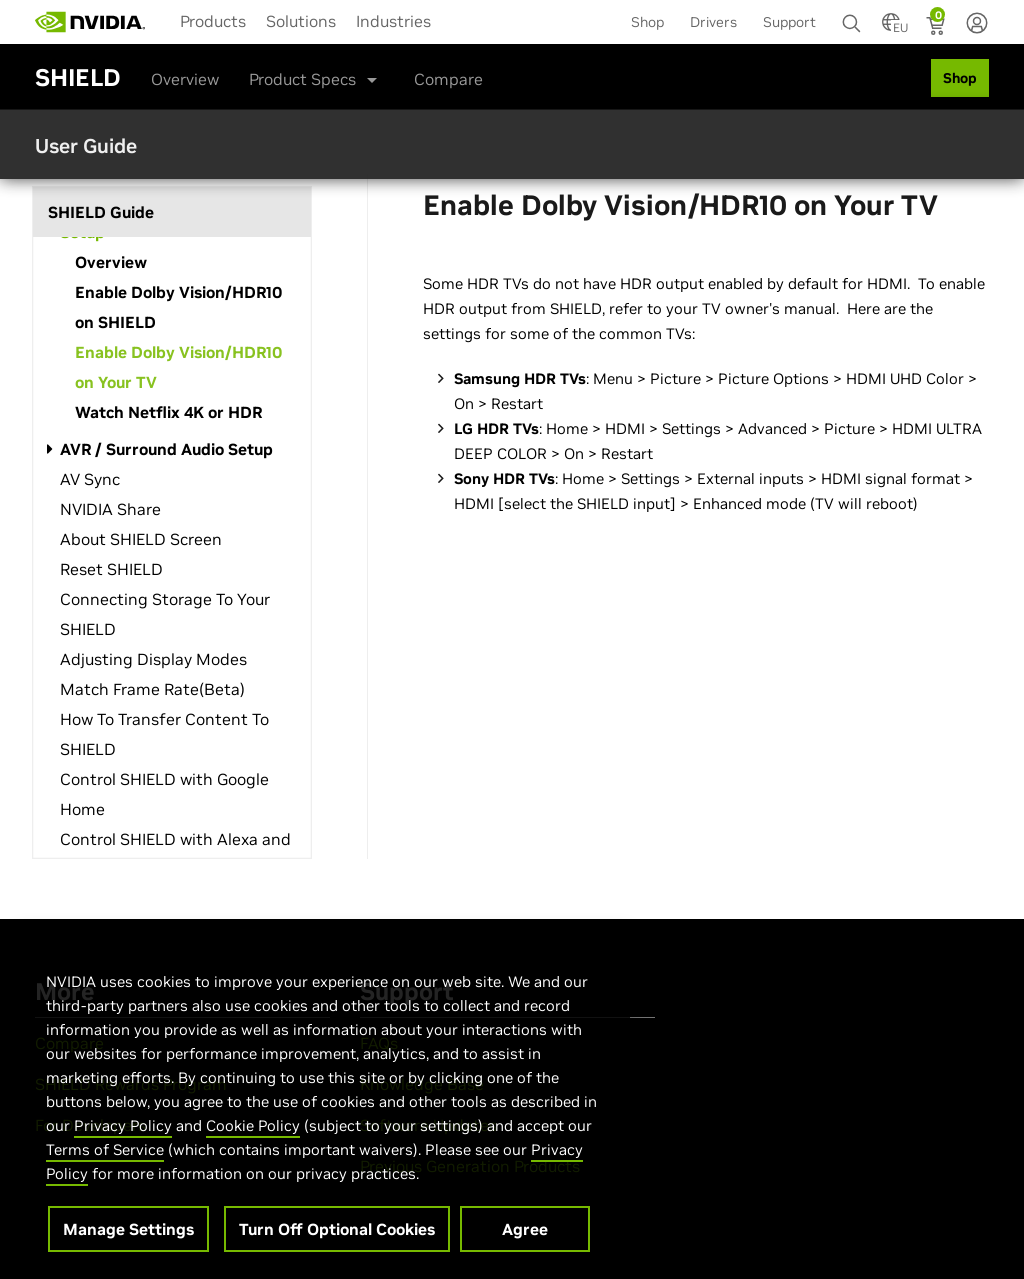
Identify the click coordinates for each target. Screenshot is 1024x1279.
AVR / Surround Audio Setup (166, 449)
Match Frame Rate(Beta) (152, 689)
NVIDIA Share (110, 509)
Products (213, 21)
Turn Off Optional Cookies (337, 1255)
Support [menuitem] (789, 22)
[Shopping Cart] (937, 28)
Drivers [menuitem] (713, 22)
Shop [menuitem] (647, 22)
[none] (852, 14)
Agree (525, 1255)
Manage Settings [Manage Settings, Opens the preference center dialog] (128, 1255)
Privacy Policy (123, 1151)
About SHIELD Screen (141, 539)
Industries (393, 21)
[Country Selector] (891, 28)
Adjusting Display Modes (153, 659)
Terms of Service (105, 1175)
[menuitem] (213, 20)
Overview (185, 79)
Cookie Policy (253, 1151)
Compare (448, 79)
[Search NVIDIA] (852, 18)
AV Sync (90, 479)
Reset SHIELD (111, 569)
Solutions (301, 21)
